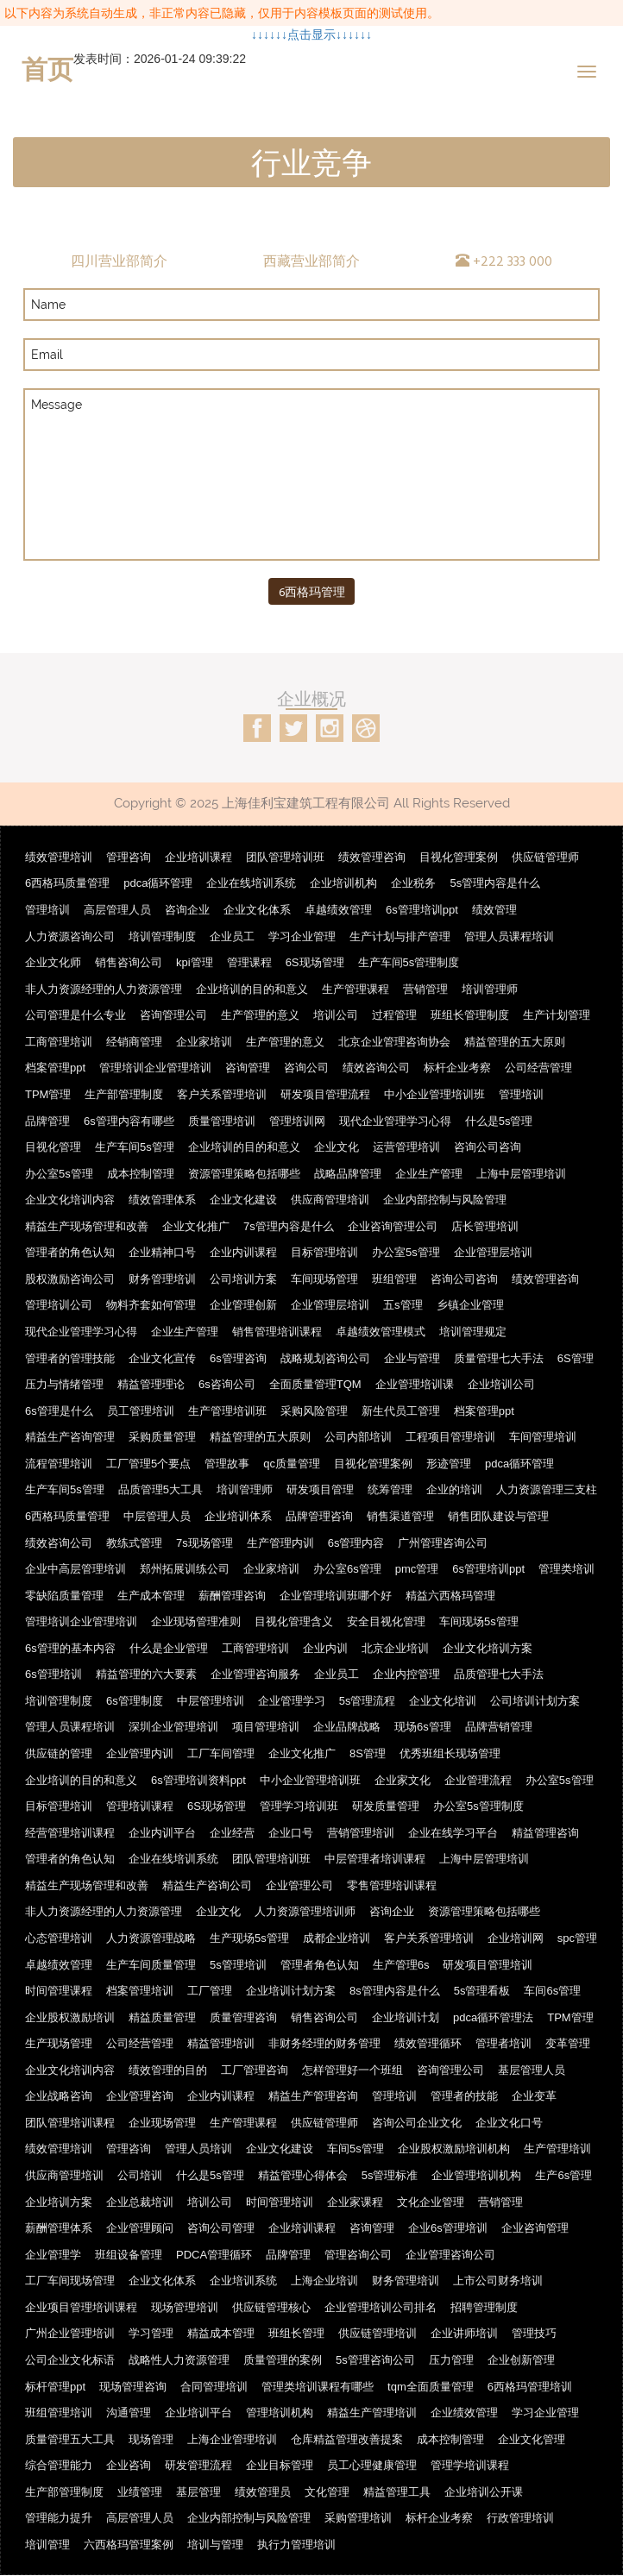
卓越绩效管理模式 (380, 1331)
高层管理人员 (117, 909)
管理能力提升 (58, 2517)
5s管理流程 (367, 1700)
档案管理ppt (55, 1068)
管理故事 (227, 1463)
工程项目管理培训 (450, 1436)
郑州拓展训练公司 (185, 1568)
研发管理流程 (198, 2465)
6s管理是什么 (59, 1410)
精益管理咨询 (545, 1832)
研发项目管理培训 (487, 1964)
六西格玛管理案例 (128, 2544)
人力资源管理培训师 (305, 1912)
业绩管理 (139, 2491)
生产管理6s (401, 1964)
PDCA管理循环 (214, 2254)
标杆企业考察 (457, 1068)
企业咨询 (128, 2465)
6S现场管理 (315, 962)
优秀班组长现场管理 (450, 1753)
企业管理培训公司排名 (380, 2307)
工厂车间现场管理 (70, 2280)
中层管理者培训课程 (374, 1858)
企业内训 (325, 1648)
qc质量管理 (291, 1463)
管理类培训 (566, 1568)
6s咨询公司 (226, 1384)
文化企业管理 (430, 2202)
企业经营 (232, 1832)
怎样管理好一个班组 (352, 2070)
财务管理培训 (162, 1278)
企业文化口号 (509, 2122)
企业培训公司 (501, 1384)
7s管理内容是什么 (288, 1226)
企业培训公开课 (483, 2491)
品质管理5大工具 (160, 1490)
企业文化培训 (442, 1700)
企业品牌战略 (347, 1727)
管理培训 (47, 909)
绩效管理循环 (428, 2043)
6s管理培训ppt (422, 909)
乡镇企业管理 (470, 1305)
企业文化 (336, 1146)
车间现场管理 (324, 1278)
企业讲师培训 (464, 2334)
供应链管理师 (545, 857)
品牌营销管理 (498, 1727)
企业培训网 (516, 1938)
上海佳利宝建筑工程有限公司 (306, 804)
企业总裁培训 (139, 2202)
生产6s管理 (563, 2175)
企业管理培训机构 (476, 2175)
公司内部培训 (358, 1436)
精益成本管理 (221, 2334)
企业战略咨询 (58, 2095)
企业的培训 (454, 1490)
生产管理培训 (557, 2149)
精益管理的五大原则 (514, 1041)
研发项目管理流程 (325, 1094)
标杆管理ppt (55, 2386)
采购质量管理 (162, 1436)
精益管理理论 (151, 1384)
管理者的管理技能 (70, 1358)
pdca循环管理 (157, 883)
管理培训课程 (139, 1806)
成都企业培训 (336, 1938)
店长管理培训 (485, 1226)
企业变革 (534, 2095)
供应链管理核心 (271, 2307)
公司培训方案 (243, 1278)
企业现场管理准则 (196, 1621)
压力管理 (451, 2359)
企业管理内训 (139, 1753)
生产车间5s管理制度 (409, 962)
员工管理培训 (140, 1410)
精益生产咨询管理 (70, 1436)
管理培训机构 (279, 2412)
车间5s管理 (355, 2149)
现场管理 (151, 2439)
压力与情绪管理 (64, 1384)
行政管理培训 (520, 2517)
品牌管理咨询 (319, 1516)
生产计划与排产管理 (399, 936)
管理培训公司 (58, 1305)
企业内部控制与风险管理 (445, 1199)
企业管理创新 (243, 1305)
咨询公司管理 (221, 2227)
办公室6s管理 (347, 1568)
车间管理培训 (542, 1436)
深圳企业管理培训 (173, 1727)
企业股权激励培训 (70, 2017)
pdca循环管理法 (493, 2017)
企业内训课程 (243, 1252)
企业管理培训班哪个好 (336, 1595)
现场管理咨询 (133, 2386)
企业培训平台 (198, 2412)
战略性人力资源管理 (179, 2359)
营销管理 (425, 989)
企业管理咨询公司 (450, 2254)
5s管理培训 (238, 1964)
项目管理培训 (265, 1727)
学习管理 (151, 2334)
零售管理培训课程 (392, 1885)
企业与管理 (412, 1358)
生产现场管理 (58, 2043)
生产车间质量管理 (151, 1964)
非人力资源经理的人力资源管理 (103, 989)
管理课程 (249, 962)
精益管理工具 (397, 2491)
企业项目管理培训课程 (81, 2307)
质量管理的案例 (282, 2359)
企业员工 (232, 936)
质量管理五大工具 (70, 2439)
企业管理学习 (291, 1700)
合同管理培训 (214, 2386)
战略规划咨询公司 (325, 1358)
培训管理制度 (162, 936)
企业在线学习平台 (453, 1832)
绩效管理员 (263, 2491)
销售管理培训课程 (277, 1331)
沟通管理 (128, 2412)
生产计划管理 (556, 1014)
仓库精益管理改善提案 (347, 2439)
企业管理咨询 (139, 2095)
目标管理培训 (324, 1252)
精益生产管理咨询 (313, 2095)
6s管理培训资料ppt (198, 1780)
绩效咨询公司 (376, 1068)
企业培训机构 (343, 883)
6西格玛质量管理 (67, 883)
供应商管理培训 (330, 1199)
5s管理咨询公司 (375, 2359)
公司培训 (139, 2175)
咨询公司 (306, 1068)
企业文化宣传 (162, 1358)
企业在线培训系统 (251, 883)
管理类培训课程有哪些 (317, 2386)
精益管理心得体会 (303, 2175)
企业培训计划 (405, 2017)
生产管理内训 (280, 1542)
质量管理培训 (221, 1121)
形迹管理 (448, 1463)
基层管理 (198, 2491)
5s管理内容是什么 (495, 883)
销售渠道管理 (400, 1516)
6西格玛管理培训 (530, 2386)
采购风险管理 (314, 1410)
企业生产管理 (429, 1173)
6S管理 (575, 1358)
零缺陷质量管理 (64, 1595)
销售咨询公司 (128, 962)
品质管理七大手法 (499, 1674)
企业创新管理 (521, 2359)
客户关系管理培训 (222, 1094)
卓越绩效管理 (338, 909)
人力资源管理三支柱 (546, 1490)
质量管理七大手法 (499, 1358)
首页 (47, 69)
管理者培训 (503, 2043)
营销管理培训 (360, 1832)
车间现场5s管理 (479, 1621)
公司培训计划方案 (535, 1700)
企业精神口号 (162, 1252)
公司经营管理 (538, 1068)
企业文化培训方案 (487, 1648)
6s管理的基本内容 (70, 1648)
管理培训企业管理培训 (155, 1068)
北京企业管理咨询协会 (394, 1041)
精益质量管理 (162, 2017)
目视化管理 (53, 1146)
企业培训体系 (238, 1516)
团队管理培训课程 (70, 2122)
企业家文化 (402, 1780)
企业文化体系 (257, 909)
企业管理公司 (299, 1885)
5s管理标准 (390, 2175)
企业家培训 (204, 1041)
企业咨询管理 (535, 2227)
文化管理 (327, 2491)
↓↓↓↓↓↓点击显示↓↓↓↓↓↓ (311, 34)
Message (311, 474)
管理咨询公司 (358, 2254)
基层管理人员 (531, 2070)
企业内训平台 (162, 1832)
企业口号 (290, 1832)
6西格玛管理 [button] (312, 591)
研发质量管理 (385, 1806)
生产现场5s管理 (249, 1938)
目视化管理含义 (294, 1621)
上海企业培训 (324, 2280)
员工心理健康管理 (372, 2465)
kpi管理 (194, 962)
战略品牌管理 (347, 1173)
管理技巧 (534, 2334)
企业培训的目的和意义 (252, 989)
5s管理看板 (482, 1990)
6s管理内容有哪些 (129, 1121)
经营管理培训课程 (70, 1832)
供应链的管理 (58, 1753)
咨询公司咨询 (487, 1146)
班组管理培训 (58, 2412)
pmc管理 (417, 1568)
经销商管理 (134, 1041)
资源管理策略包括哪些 (244, 1173)
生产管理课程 (355, 989)
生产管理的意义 (260, 1014)
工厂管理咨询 (254, 2070)
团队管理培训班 (285, 857)
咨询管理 (247, 1068)
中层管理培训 (210, 1700)
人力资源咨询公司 (70, 936)
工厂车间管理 (221, 1753)
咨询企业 (187, 909)
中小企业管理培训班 (434, 1094)
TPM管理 (48, 1094)
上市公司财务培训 (498, 2280)
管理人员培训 (198, 2149)
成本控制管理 (140, 1173)
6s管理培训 (53, 1674)
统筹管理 (390, 1490)
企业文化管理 (531, 2439)
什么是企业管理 (168, 1648)
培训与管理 (215, 2544)
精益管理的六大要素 (146, 1674)
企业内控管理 (406, 1674)
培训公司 (335, 1014)
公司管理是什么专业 (75, 1014)
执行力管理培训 (296, 2544)
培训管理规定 (473, 1331)
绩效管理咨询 (372, 857)
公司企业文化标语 (70, 2359)
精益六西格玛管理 (450, 1595)
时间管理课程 (58, 1990)
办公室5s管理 (59, 1173)
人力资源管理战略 (151, 1938)
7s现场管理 (204, 1542)
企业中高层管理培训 (75, 1568)
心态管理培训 (58, 1938)
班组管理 (394, 1278)
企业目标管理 (279, 2465)
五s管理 (403, 1305)
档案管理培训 (139, 1990)
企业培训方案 (58, 2202)
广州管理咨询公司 (443, 1542)
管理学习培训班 (299, 1806)
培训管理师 (490, 989)
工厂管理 (209, 1990)
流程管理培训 (58, 1463)
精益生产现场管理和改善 (86, 1226)
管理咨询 (128, 857)
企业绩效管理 (464, 2412)
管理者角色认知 (319, 1964)
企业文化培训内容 (70, 1199)
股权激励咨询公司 (70, 1278)
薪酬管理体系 (58, 2227)
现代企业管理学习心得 (395, 1121)
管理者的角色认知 (70, 1252)
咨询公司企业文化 (417, 2122)
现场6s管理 (422, 1727)
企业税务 (413, 883)
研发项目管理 (320, 1490)
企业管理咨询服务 (255, 1674)
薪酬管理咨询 (232, 1595)
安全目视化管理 (386, 1621)
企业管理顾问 (139, 2227)
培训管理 (47, 2544)
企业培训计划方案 (291, 1990)
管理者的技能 (464, 2095)
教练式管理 (134, 1542)
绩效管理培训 (58, 857)
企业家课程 (355, 2202)
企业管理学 (53, 2254)
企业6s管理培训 (448, 2227)
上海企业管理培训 (232, 2439)
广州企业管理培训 (70, 2334)
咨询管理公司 (173, 1014)
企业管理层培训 (493, 1252)
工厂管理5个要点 (148, 1463)
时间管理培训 (279, 2202)
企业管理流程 (478, 1780)
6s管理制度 (134, 1700)
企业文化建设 (243, 1199)
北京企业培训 (395, 1648)
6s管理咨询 (238, 1358)
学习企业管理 (302, 936)
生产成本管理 (151, 1595)
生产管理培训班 (227, 1410)
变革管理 (567, 2043)
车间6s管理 (552, 1990)
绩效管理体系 (162, 1199)
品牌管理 (47, 1121)
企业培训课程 (198, 857)
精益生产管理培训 (372, 2412)
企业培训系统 (243, 2280)
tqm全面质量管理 (430, 2386)
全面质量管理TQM (315, 1384)
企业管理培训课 (414, 1384)
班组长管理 (296, 2334)
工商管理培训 (58, 1041)
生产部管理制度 (124, 1094)
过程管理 (394, 1014)
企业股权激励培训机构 (454, 2149)
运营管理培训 (406, 1146)
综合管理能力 (58, 2465)
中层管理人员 (157, 1516)
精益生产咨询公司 (207, 1885)
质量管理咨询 (243, 2017)
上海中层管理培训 (521, 1173)
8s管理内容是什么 (394, 1990)
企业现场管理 (162, 2122)
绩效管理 (494, 909)
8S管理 (367, 1753)
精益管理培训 (221, 2043)
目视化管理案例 (458, 857)
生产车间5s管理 (134, 1146)
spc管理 (577, 1938)
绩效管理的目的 (168, 2070)
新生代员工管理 (401, 1410)
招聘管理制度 (484, 2307)
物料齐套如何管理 (151, 1305)
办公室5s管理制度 (478, 1806)
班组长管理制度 (470, 1014)
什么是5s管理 (499, 1121)
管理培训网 (297, 1121)
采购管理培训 (358, 2517)
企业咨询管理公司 (392, 1226)
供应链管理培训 (377, 2334)
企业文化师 (53, 962)
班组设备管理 (128, 2254)
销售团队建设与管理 (498, 1516)
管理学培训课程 (470, 2465)
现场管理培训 (184, 2307)
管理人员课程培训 (509, 936)
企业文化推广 (196, 1226)
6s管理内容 (356, 1542)
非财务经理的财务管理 (324, 2043)
